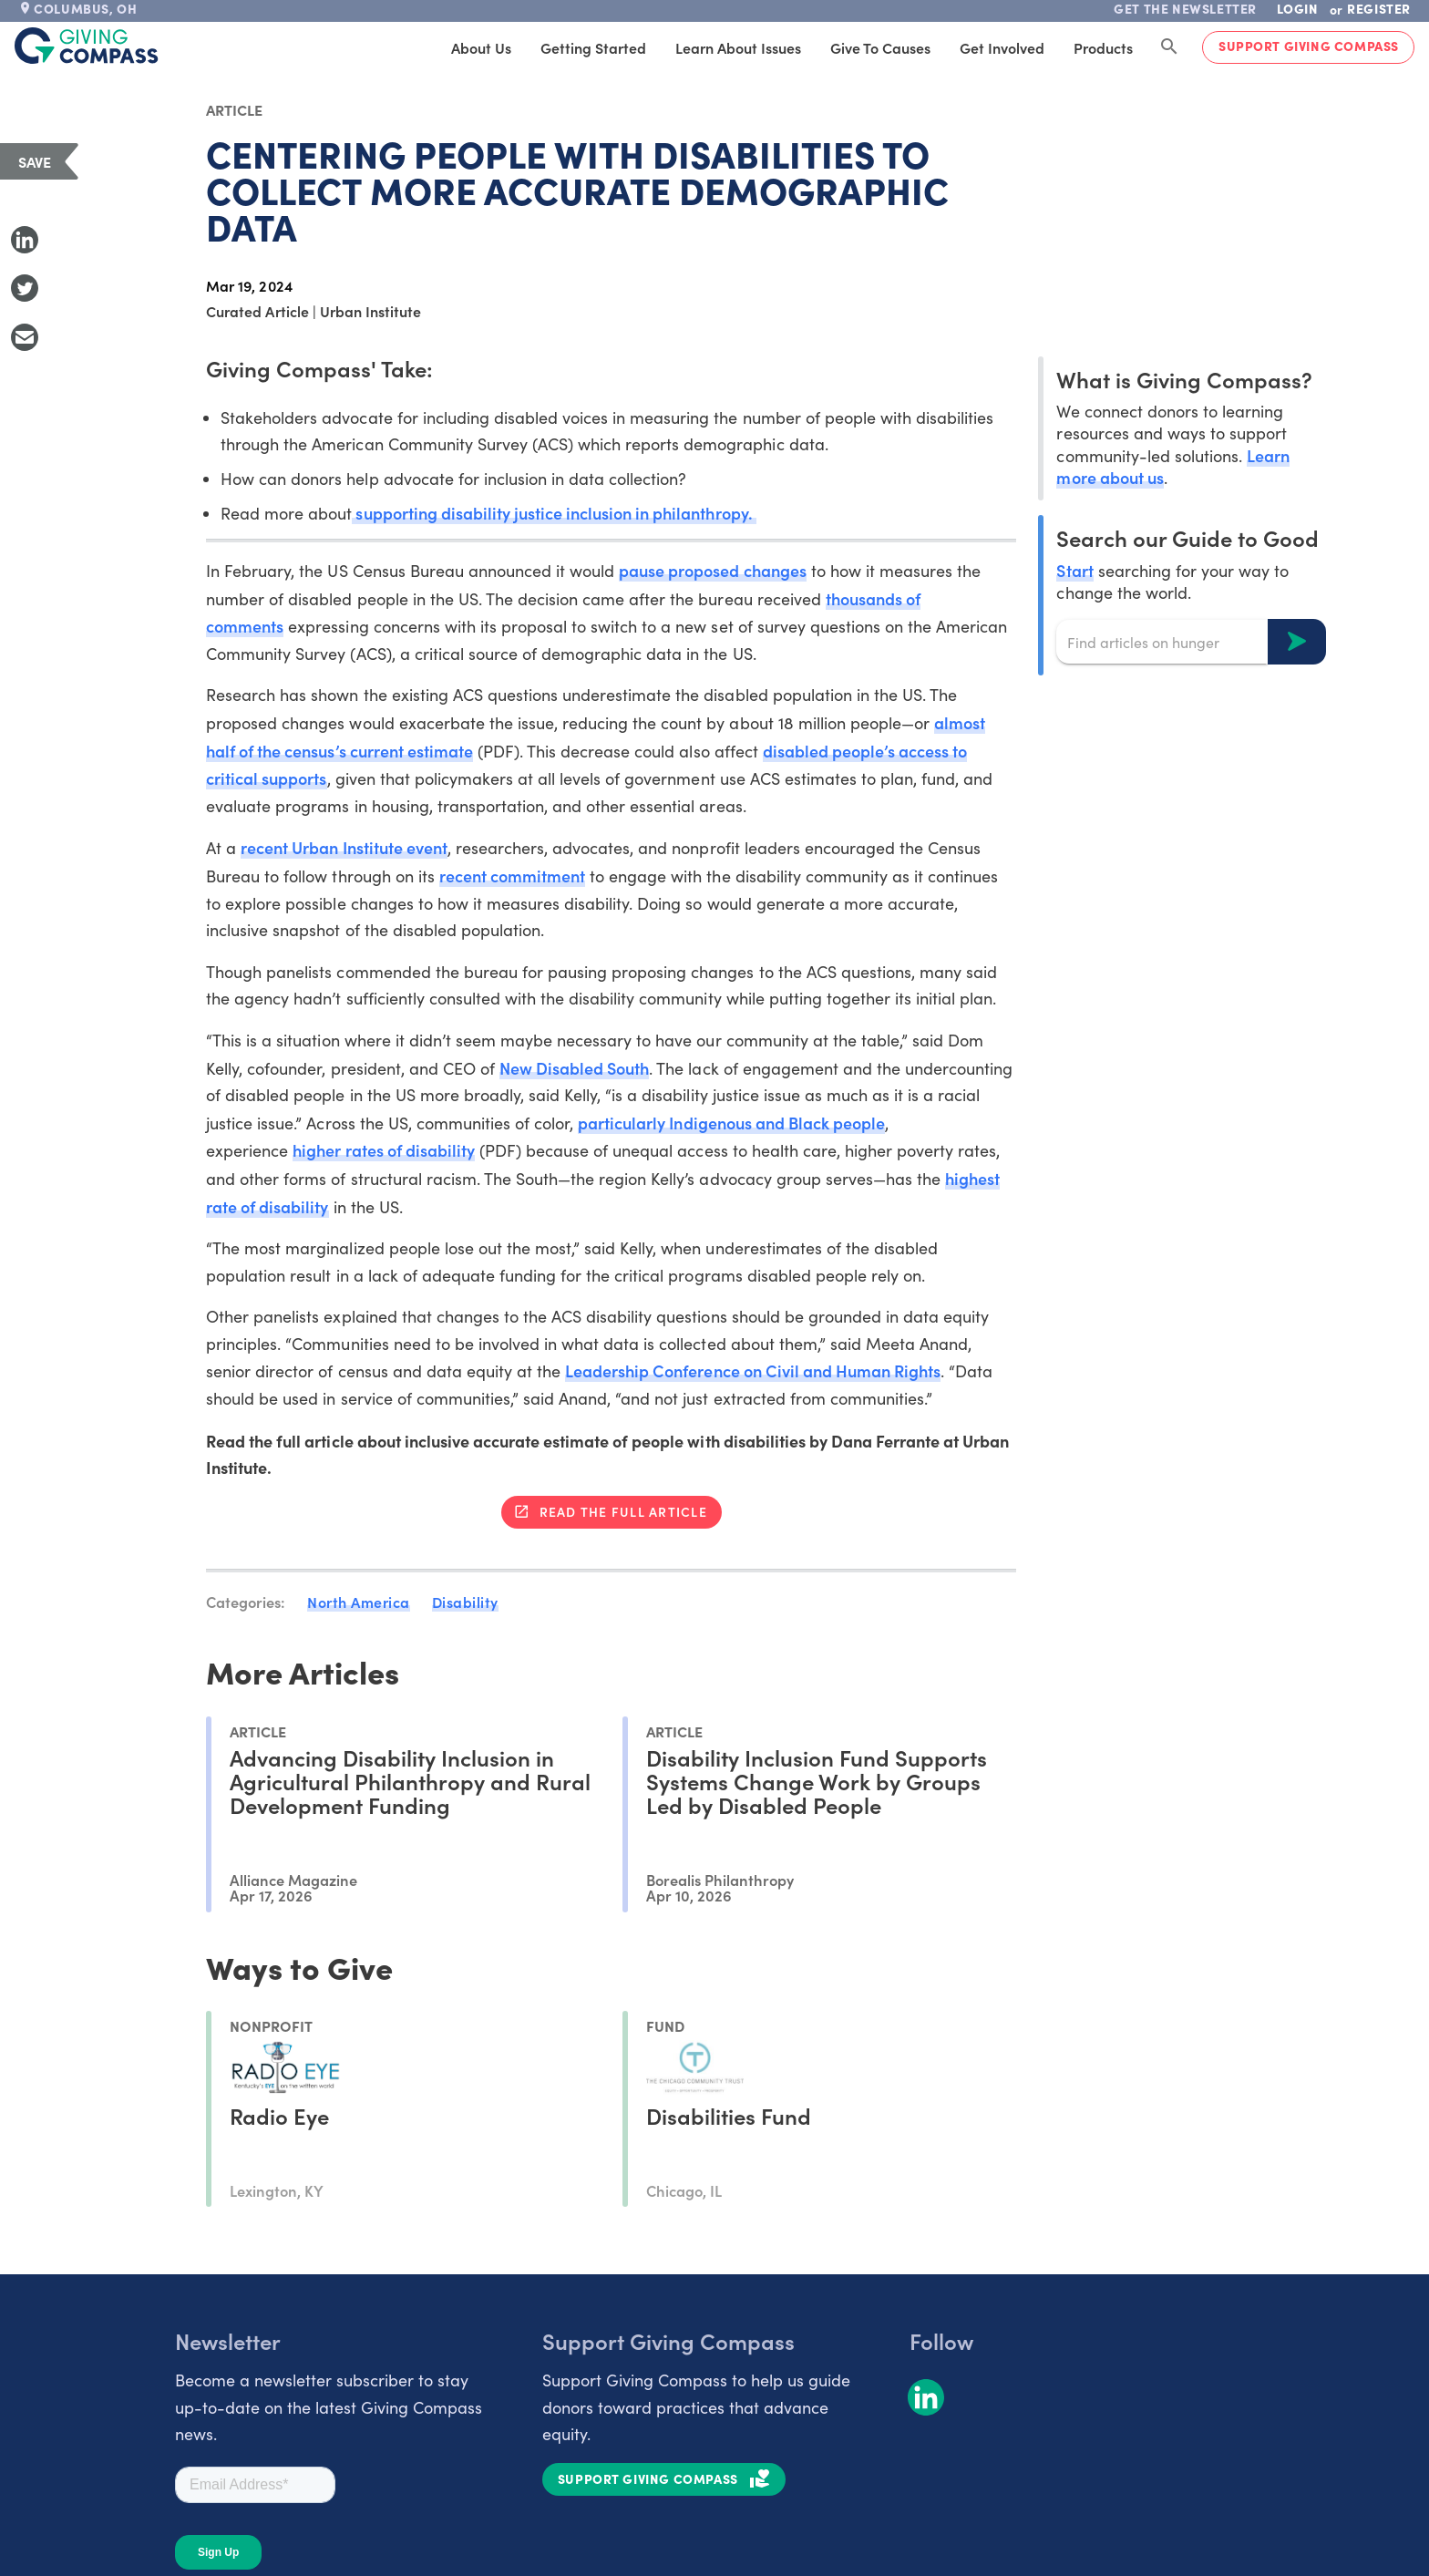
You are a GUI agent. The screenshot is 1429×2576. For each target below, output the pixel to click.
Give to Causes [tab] (880, 47)
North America (358, 1602)
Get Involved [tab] (1002, 47)
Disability (465, 1602)
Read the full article (623, 1511)
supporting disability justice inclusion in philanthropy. (554, 512)
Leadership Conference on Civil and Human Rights (753, 1370)
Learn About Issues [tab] (738, 47)
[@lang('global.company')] (87, 45)
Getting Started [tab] (593, 47)
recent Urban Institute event (344, 847)
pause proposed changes (712, 570)
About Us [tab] (481, 47)
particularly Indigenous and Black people (731, 1122)
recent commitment (512, 875)
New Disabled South (574, 1067)
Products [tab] (1103, 47)
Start (1074, 570)
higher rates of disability (384, 1150)
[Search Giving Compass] (1169, 47)
